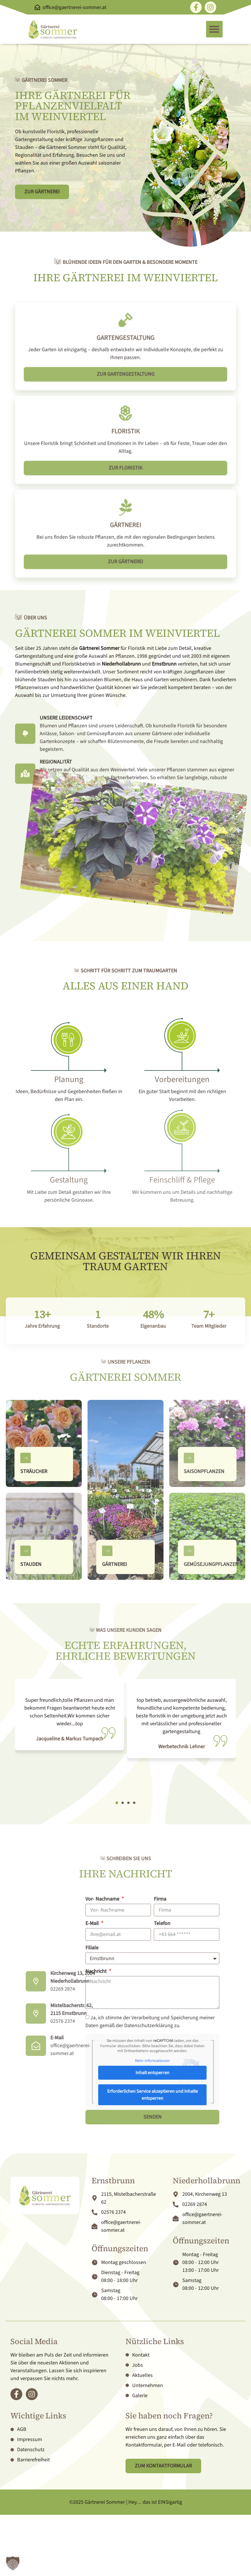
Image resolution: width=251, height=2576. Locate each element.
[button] (214, 29)
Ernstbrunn (164, 664)
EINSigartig (170, 2502)
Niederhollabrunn (121, 664)
